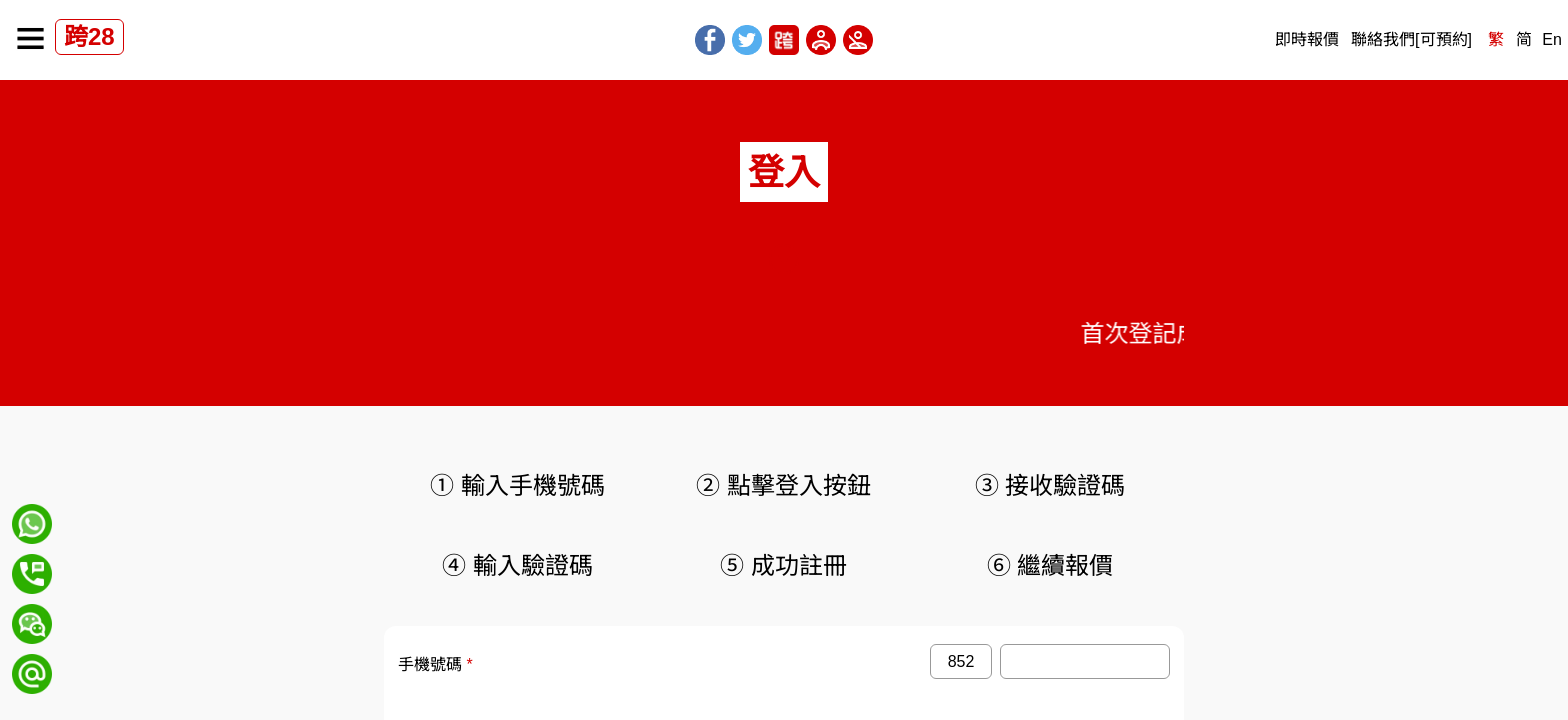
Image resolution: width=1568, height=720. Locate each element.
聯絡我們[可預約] (1411, 39)
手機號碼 (430, 664)
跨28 (89, 36)
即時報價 (1307, 39)
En (1552, 39)
